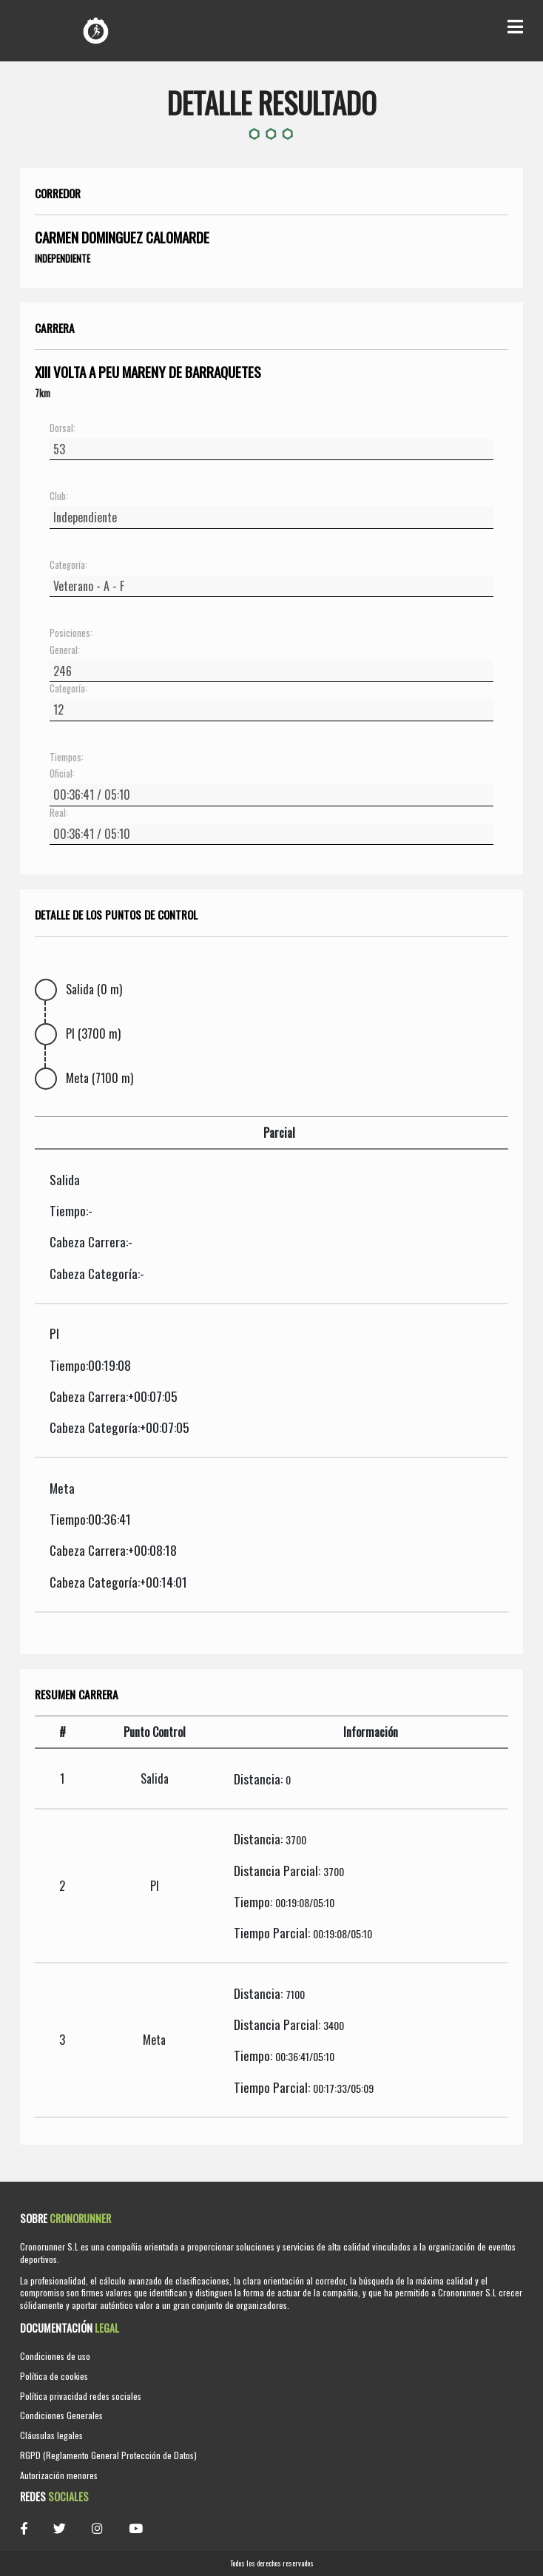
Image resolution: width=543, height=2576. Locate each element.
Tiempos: (67, 757)
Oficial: (62, 773)
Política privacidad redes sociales (80, 2396)
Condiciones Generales (61, 2415)
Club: (59, 496)
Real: (59, 813)
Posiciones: (71, 633)
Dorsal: (62, 428)
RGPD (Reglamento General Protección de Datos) (108, 2455)
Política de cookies (54, 2376)
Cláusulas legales (51, 2435)
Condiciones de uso (55, 2356)
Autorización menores (59, 2475)
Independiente (62, 258)
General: (65, 650)
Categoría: (68, 565)
